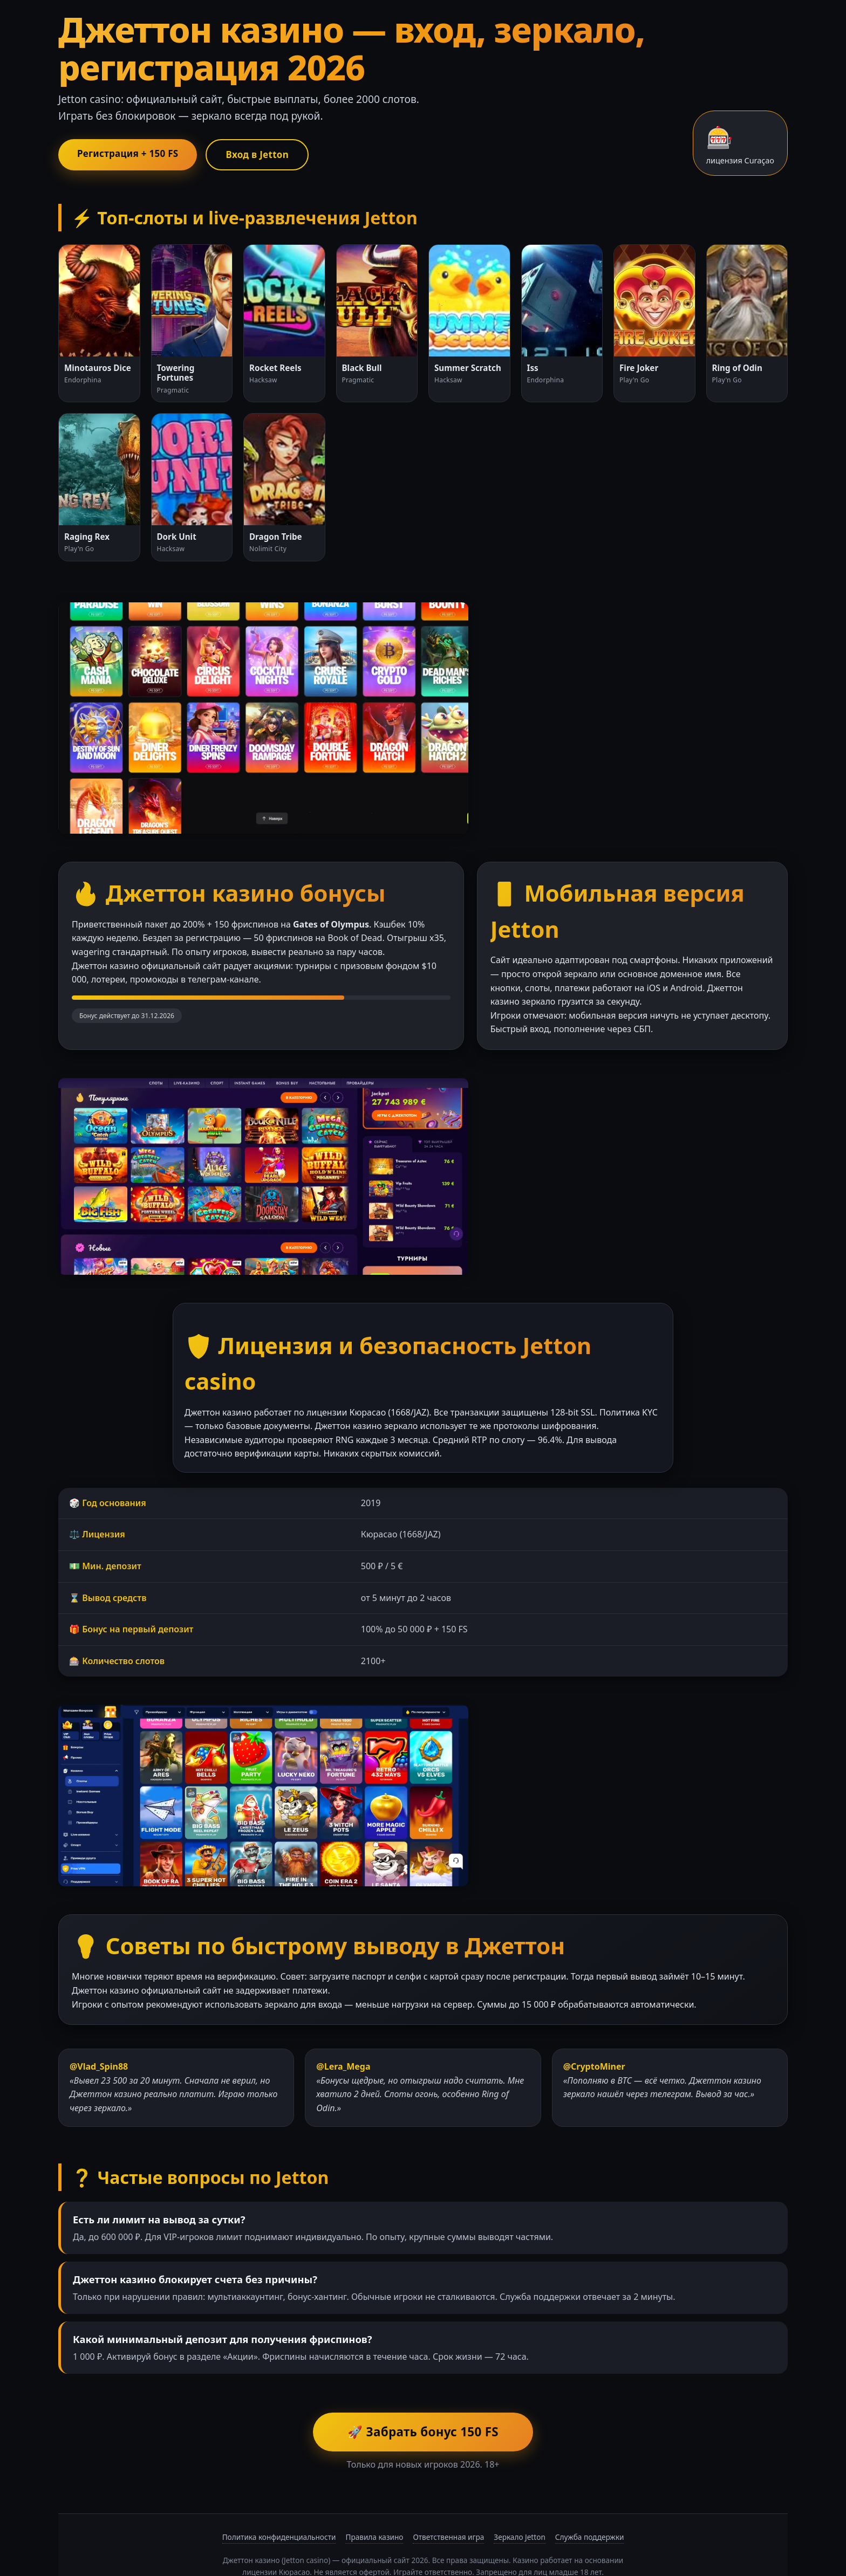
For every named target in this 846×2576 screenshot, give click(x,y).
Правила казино (374, 2492)
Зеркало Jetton (519, 2492)
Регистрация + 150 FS (132, 154)
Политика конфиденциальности (279, 2492)
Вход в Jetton (270, 155)
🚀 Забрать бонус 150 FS (423, 2387)
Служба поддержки (589, 2492)
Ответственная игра (448, 2492)
